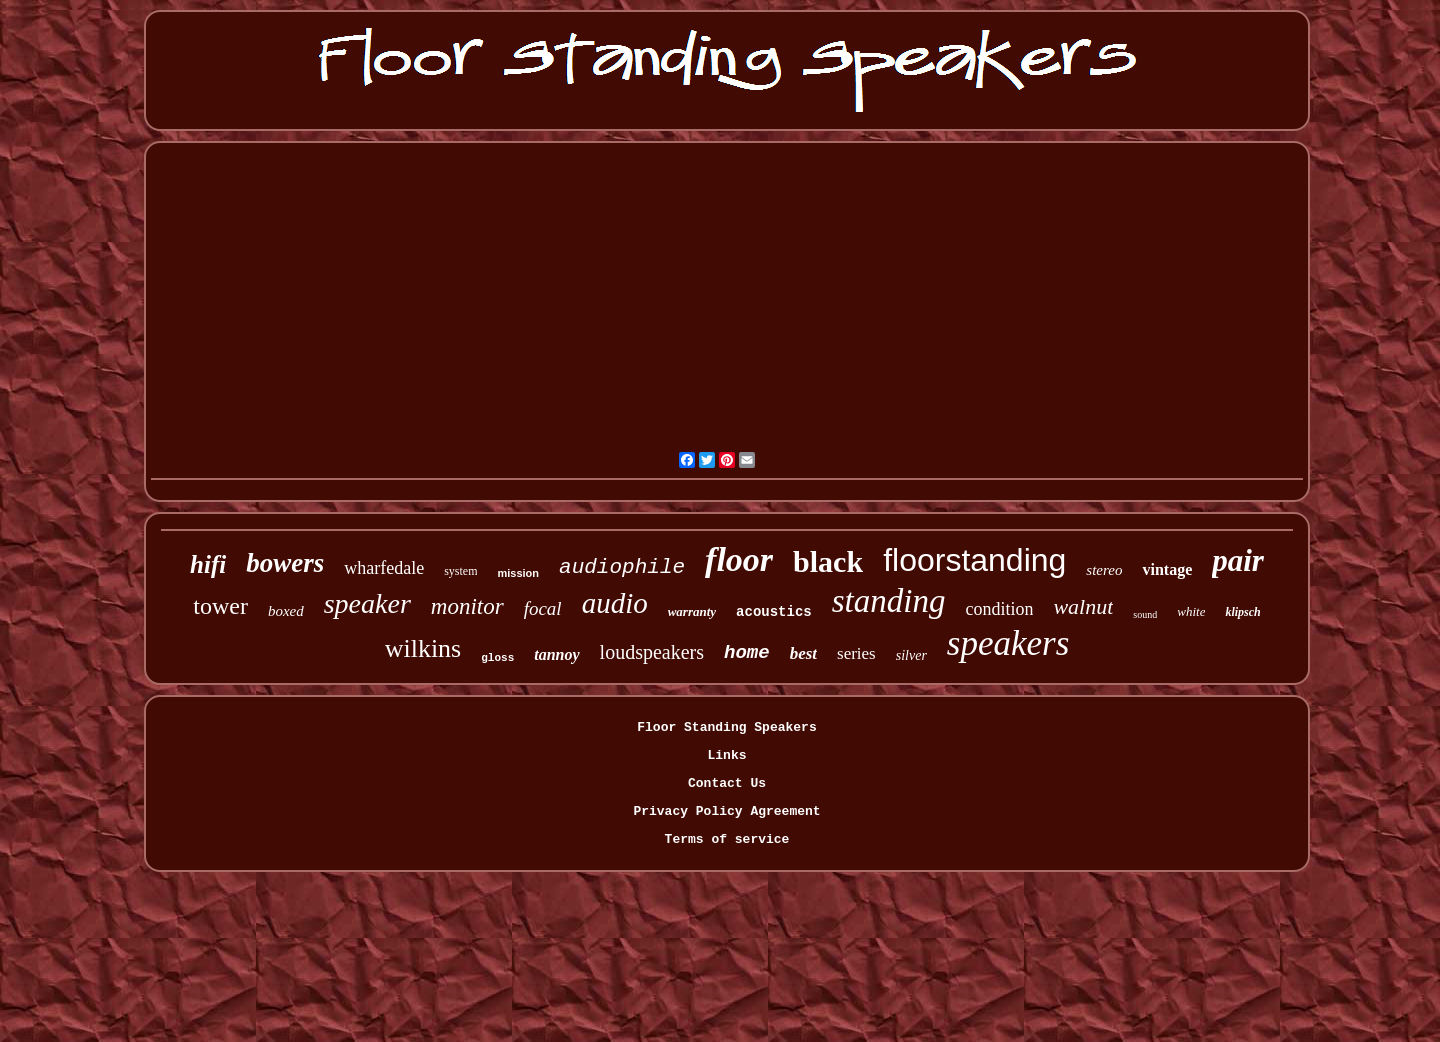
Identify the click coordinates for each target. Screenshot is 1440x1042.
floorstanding (974, 560)
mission (518, 573)
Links (726, 755)
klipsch (1242, 612)
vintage (1167, 569)
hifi (208, 564)
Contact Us (727, 783)
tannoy (556, 654)
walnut (1083, 606)
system (460, 571)
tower (220, 606)
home (747, 653)
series (856, 653)
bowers (285, 563)
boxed (286, 611)
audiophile (622, 567)
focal (543, 608)
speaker (367, 603)
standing (889, 601)
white (1191, 611)
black (828, 561)
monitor (467, 606)
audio (615, 603)
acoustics (774, 612)
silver (911, 655)
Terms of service (727, 839)
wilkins (423, 648)
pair (1238, 560)
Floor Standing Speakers (726, 727)
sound (1145, 614)
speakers (1008, 643)
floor (739, 559)
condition (999, 609)
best (803, 653)
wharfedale (384, 568)
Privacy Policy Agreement (726, 811)
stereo (1104, 570)
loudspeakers (652, 652)
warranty (692, 611)
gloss (497, 658)
